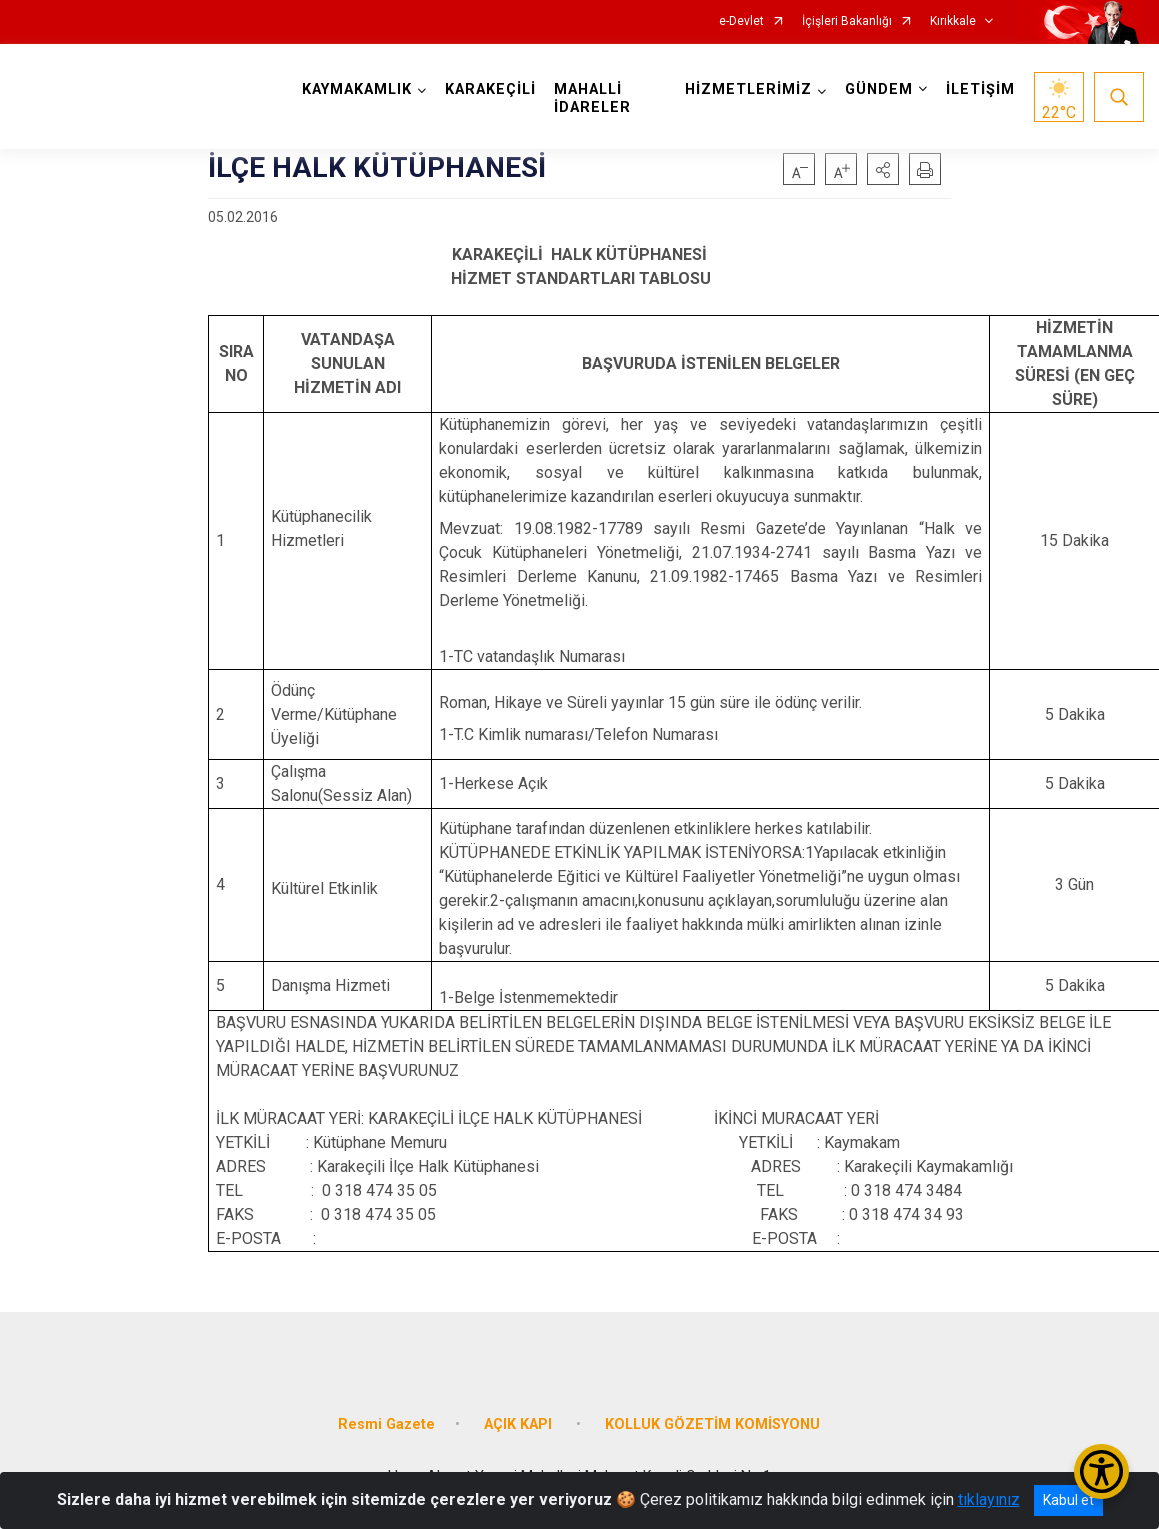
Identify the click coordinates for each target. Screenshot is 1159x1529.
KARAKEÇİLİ (490, 89)
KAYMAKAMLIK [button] (357, 89)
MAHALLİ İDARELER (592, 98)
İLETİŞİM (980, 89)
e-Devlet (741, 21)
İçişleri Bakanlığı (847, 21)
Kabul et (1068, 1500)
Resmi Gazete (386, 1424)
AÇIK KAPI (520, 1424)
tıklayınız (989, 1499)
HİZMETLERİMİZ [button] (748, 89)
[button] (883, 169)
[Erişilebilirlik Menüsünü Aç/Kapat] (1101, 1471)
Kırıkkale (953, 21)
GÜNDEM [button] (879, 89)
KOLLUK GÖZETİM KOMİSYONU (712, 1424)
